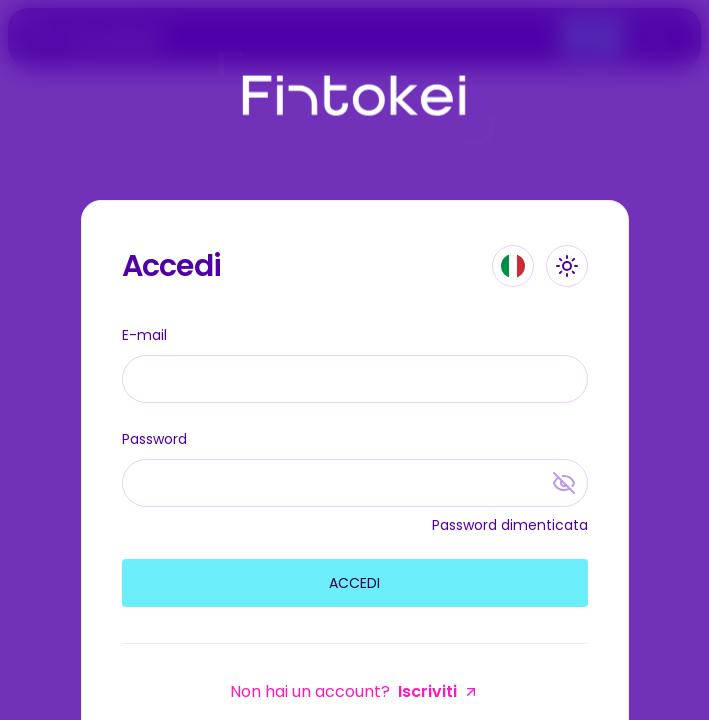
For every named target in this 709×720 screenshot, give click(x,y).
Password (154, 439)
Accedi (354, 583)
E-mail (144, 335)
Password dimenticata (510, 525)
